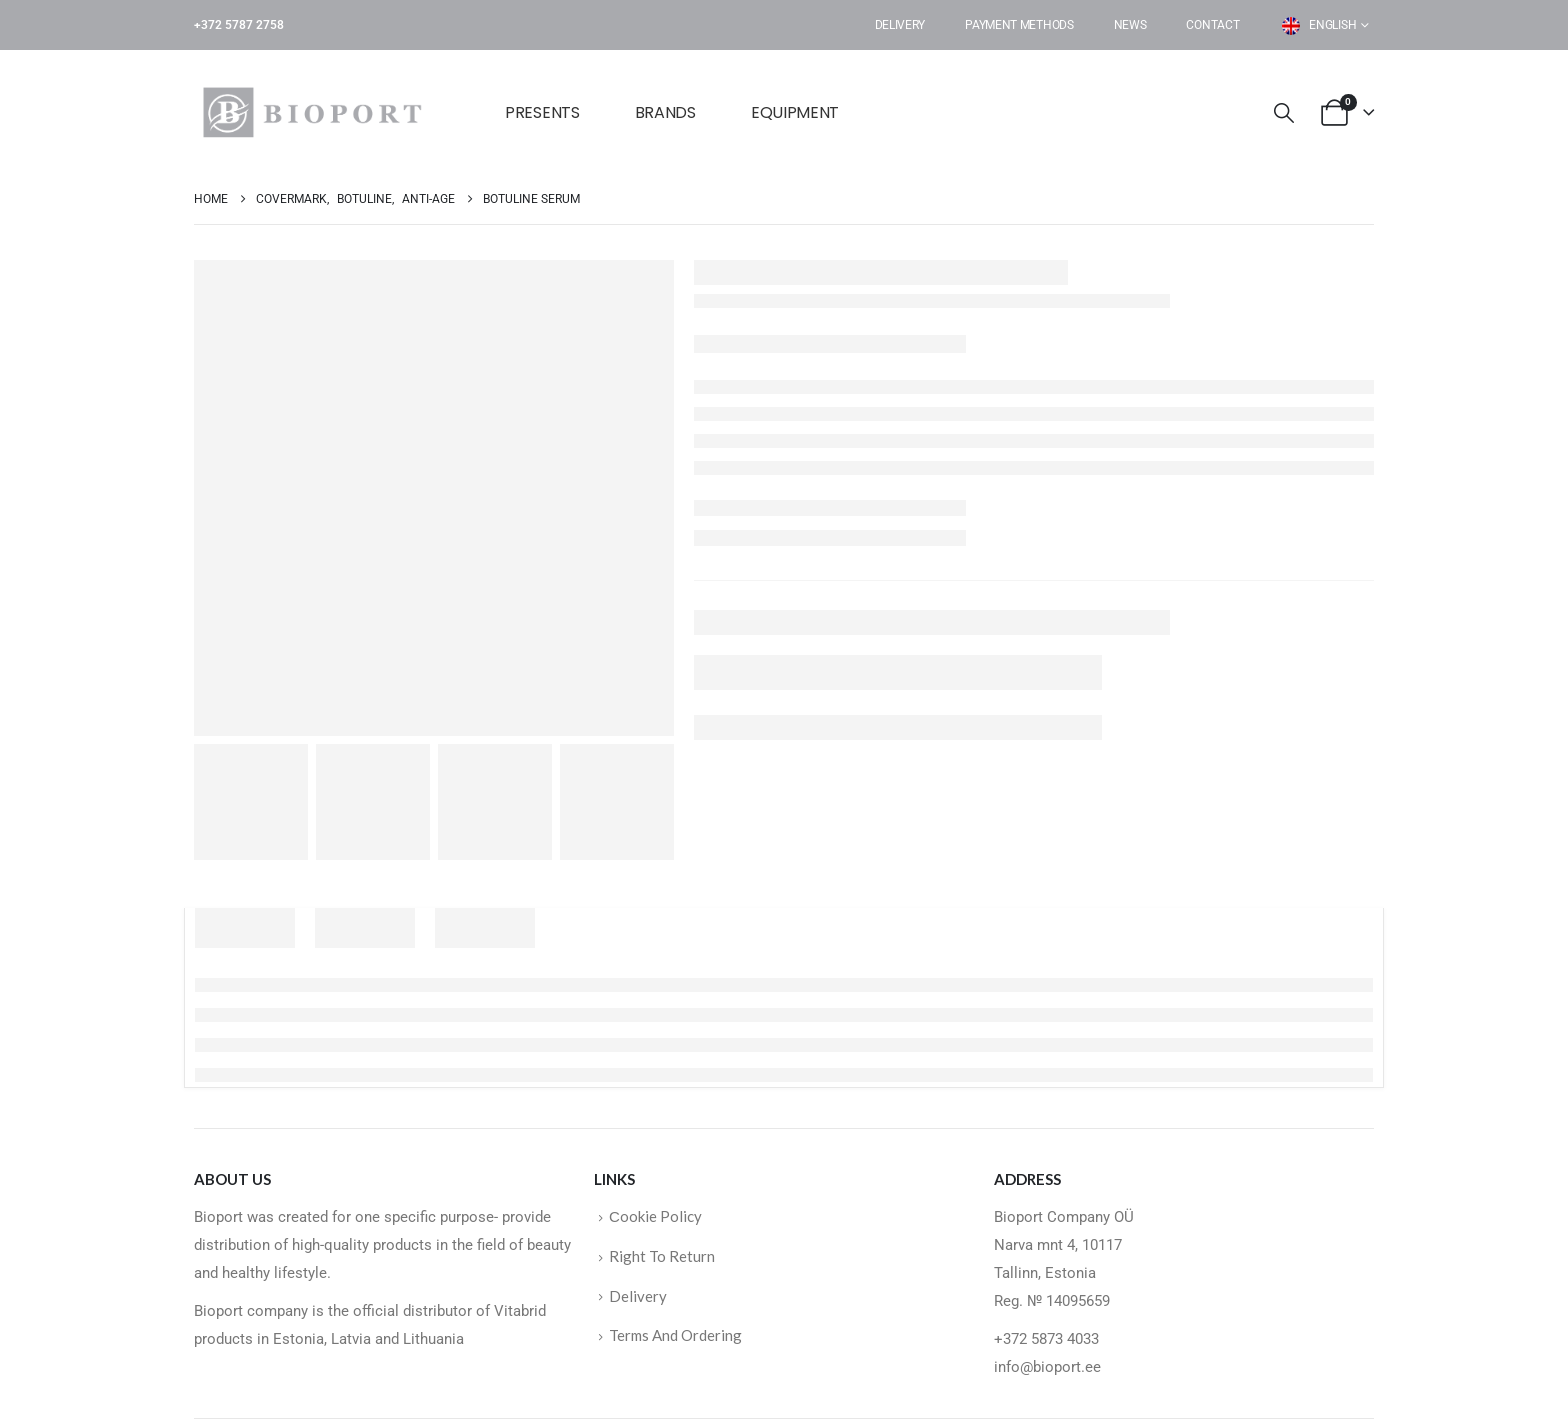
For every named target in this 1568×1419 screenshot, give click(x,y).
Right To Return (662, 1256)
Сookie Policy (655, 1216)
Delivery (900, 25)
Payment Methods (1019, 25)
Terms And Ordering (675, 1335)
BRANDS (665, 112)
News (1130, 25)
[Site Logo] (319, 112)
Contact (1212, 25)
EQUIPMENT (795, 112)
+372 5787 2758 (239, 25)
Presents (542, 112)
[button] (1284, 113)
